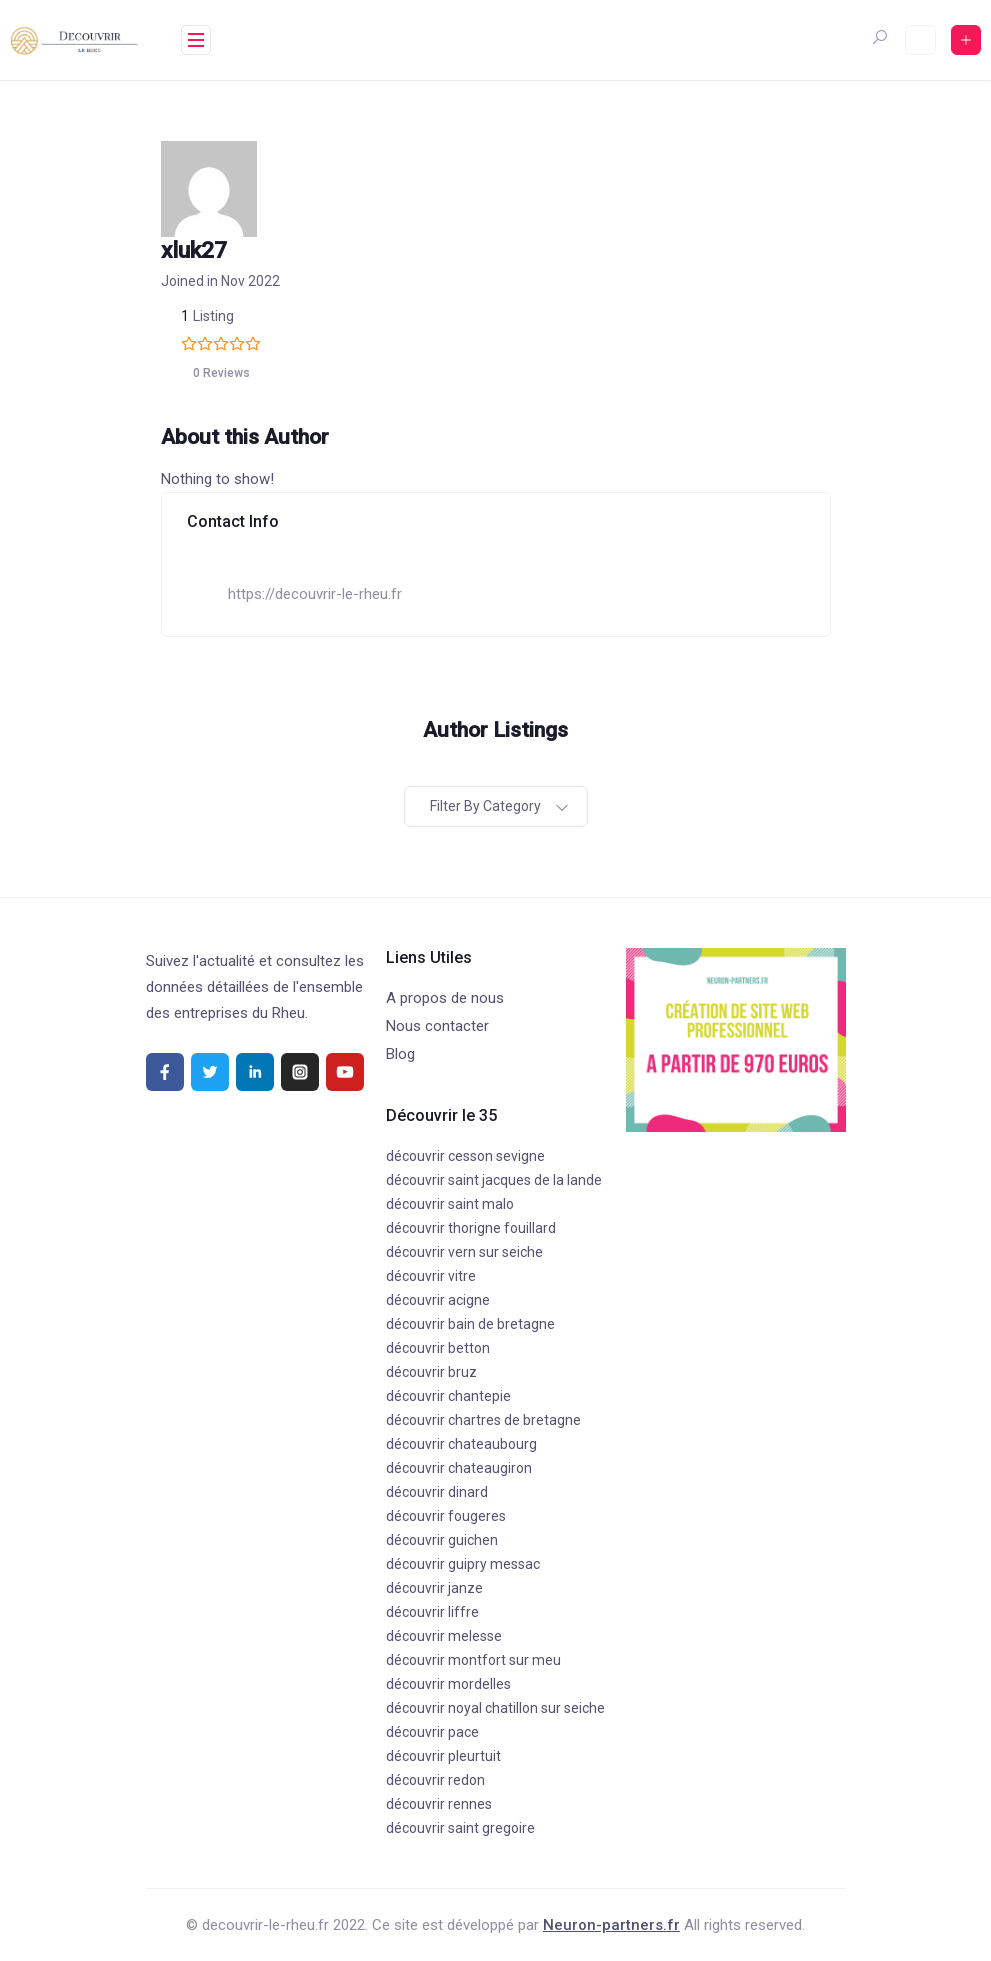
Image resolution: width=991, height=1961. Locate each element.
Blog (400, 1054)
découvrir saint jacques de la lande (494, 1180)
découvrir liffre (432, 1612)
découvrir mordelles (448, 1684)
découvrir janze (434, 1588)
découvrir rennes (439, 1804)
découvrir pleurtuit (443, 1756)
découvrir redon (435, 1780)
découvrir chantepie (448, 1396)
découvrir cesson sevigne (465, 1156)
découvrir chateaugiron (459, 1468)
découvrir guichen (442, 1540)
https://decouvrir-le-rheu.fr (315, 594)
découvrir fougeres (446, 1516)
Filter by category (485, 806)
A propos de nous (445, 998)
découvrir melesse (444, 1636)
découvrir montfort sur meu (473, 1660)
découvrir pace (432, 1732)
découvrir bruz (431, 1372)
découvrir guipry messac (463, 1564)
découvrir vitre (431, 1276)
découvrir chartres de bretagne (483, 1420)
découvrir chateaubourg (461, 1444)
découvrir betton (438, 1348)
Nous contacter (437, 1026)
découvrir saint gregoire (460, 1828)
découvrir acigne (438, 1300)
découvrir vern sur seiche (464, 1252)
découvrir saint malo (450, 1204)
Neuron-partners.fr (611, 1925)
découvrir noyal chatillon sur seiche (495, 1708)
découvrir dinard (437, 1492)
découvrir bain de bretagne (470, 1324)
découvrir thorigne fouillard (471, 1228)
